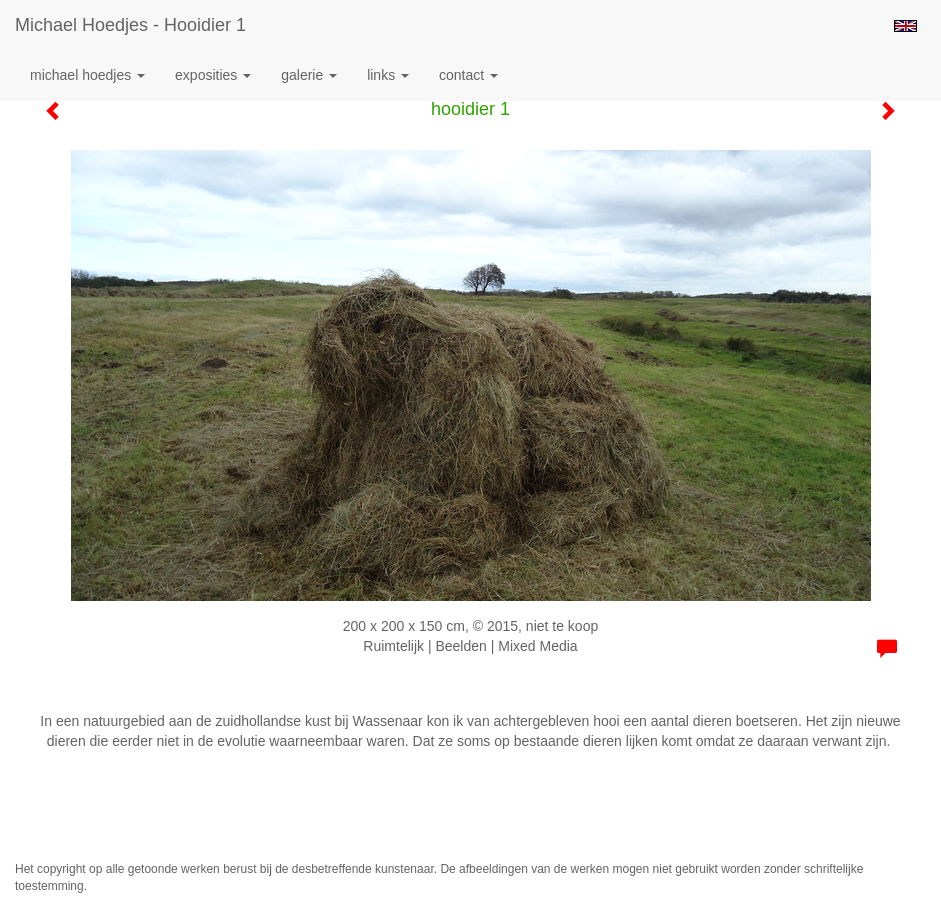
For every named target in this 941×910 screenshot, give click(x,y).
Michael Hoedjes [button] (87, 75)
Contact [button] (468, 75)
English (905, 26)
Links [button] (388, 75)
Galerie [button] (309, 75)
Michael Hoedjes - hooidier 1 (130, 25)
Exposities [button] (213, 75)
